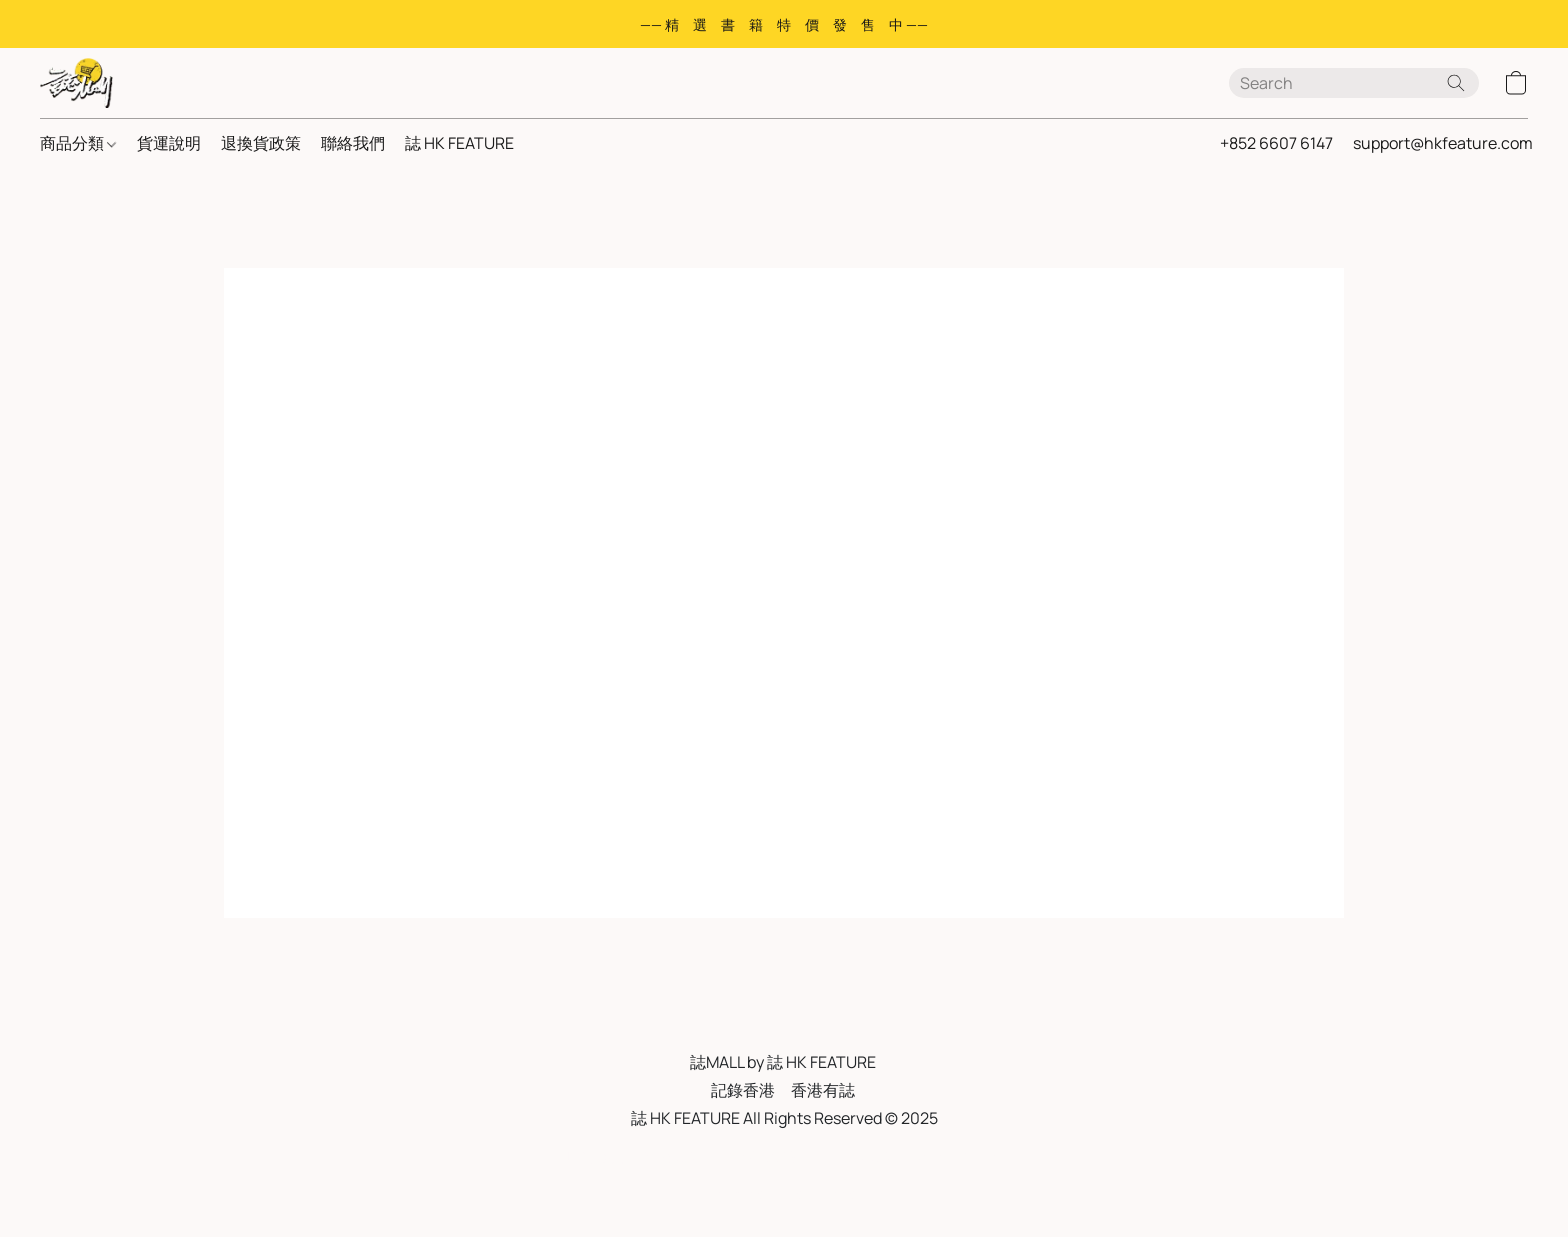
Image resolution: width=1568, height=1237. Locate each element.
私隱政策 (671, 1156)
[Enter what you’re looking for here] (1354, 83)
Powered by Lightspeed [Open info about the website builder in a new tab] (784, 1193)
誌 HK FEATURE (459, 143)
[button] (76, 83)
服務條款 (595, 1156)
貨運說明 (169, 143)
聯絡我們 (353, 143)
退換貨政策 (261, 143)
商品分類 (78, 143)
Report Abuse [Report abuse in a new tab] (957, 1156)
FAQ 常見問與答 (768, 1156)
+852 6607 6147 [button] (1276, 143)
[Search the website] (1456, 83)
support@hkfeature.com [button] (1443, 143)
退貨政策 (866, 1156)
